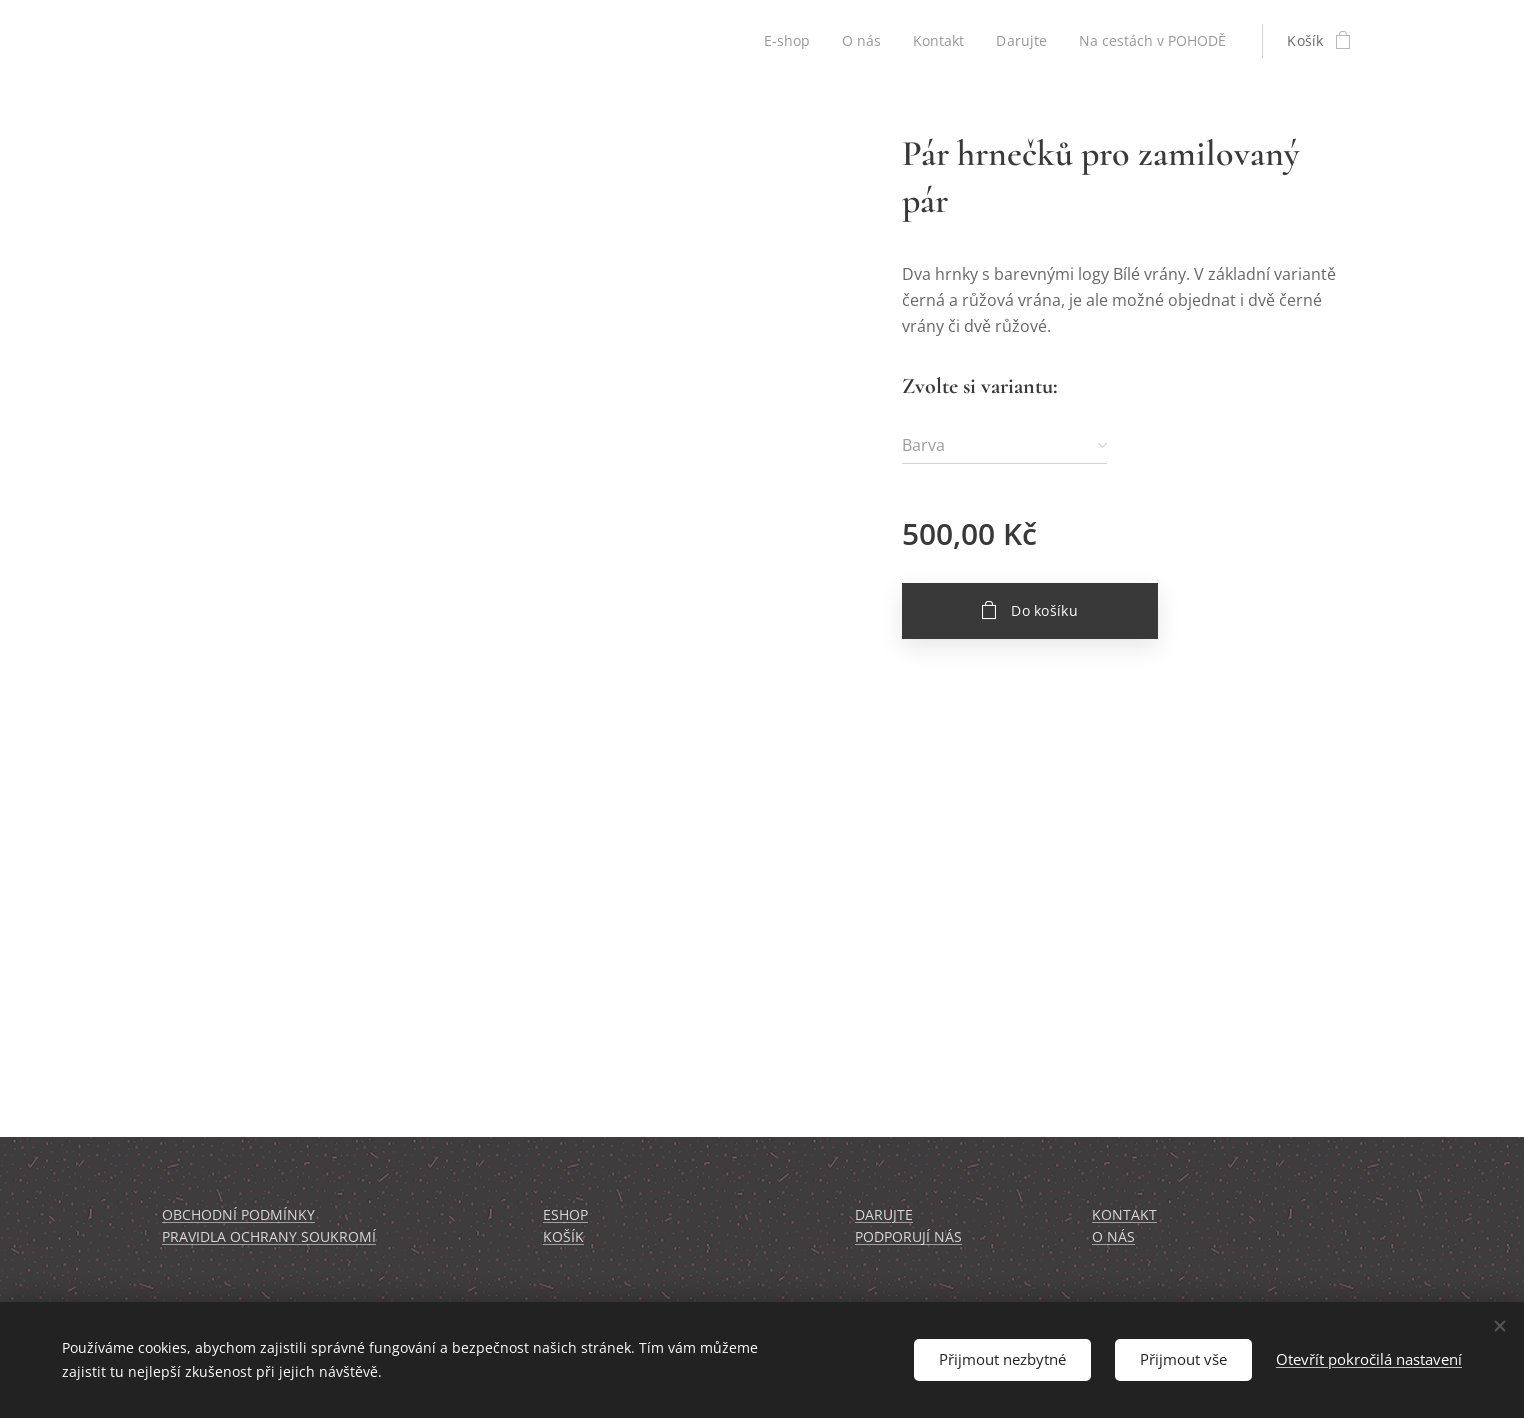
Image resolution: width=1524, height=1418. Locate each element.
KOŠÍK (563, 1236)
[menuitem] (782, 41)
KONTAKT (1124, 1214)
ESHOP (565, 1214)
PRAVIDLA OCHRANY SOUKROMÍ (269, 1236)
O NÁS (1113, 1236)
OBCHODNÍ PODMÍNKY (238, 1214)
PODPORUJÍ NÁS (908, 1236)
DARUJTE (884, 1214)
